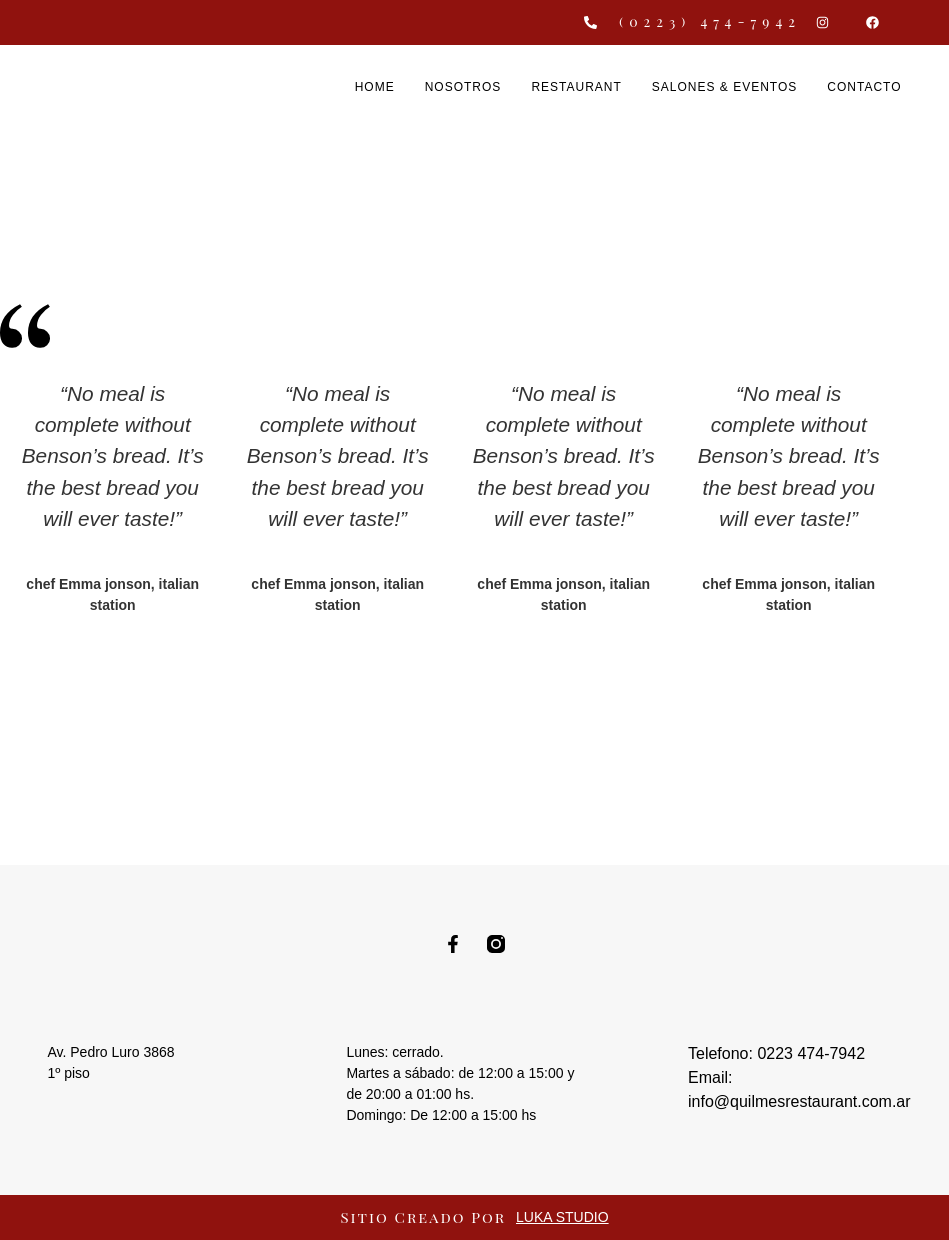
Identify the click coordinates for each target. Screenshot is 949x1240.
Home (375, 87)
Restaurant (576, 87)
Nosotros (463, 87)
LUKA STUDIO (562, 1217)
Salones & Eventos (725, 87)
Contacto (864, 87)
